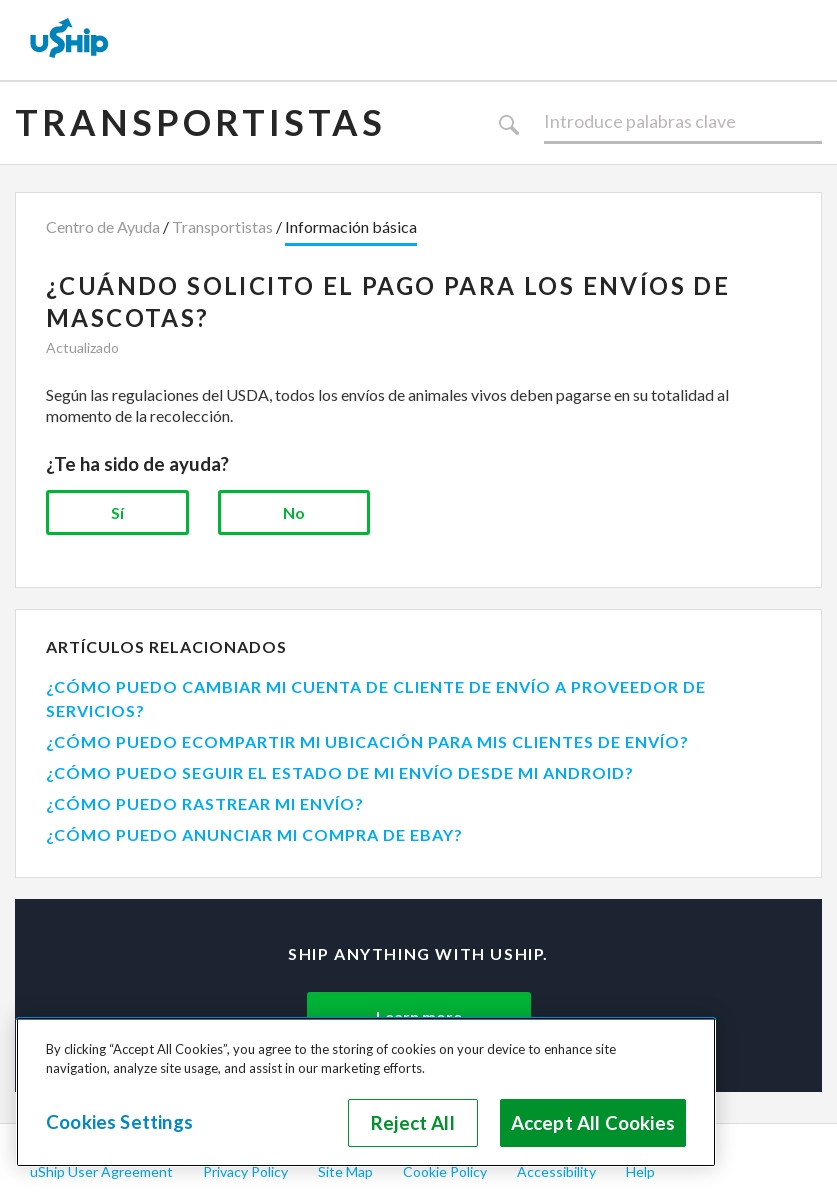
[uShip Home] (70, 40)
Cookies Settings (119, 1122)
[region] (366, 1092)
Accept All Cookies (593, 1123)
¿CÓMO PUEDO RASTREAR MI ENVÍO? (205, 803)
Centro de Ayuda (103, 226)
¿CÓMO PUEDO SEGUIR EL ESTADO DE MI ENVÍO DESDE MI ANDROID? (340, 772)
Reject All (413, 1123)
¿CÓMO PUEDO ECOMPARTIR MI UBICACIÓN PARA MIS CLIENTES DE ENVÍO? (367, 741)
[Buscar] (683, 122)
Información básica (351, 226)
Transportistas (200, 122)
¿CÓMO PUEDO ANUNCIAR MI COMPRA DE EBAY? (254, 834)
